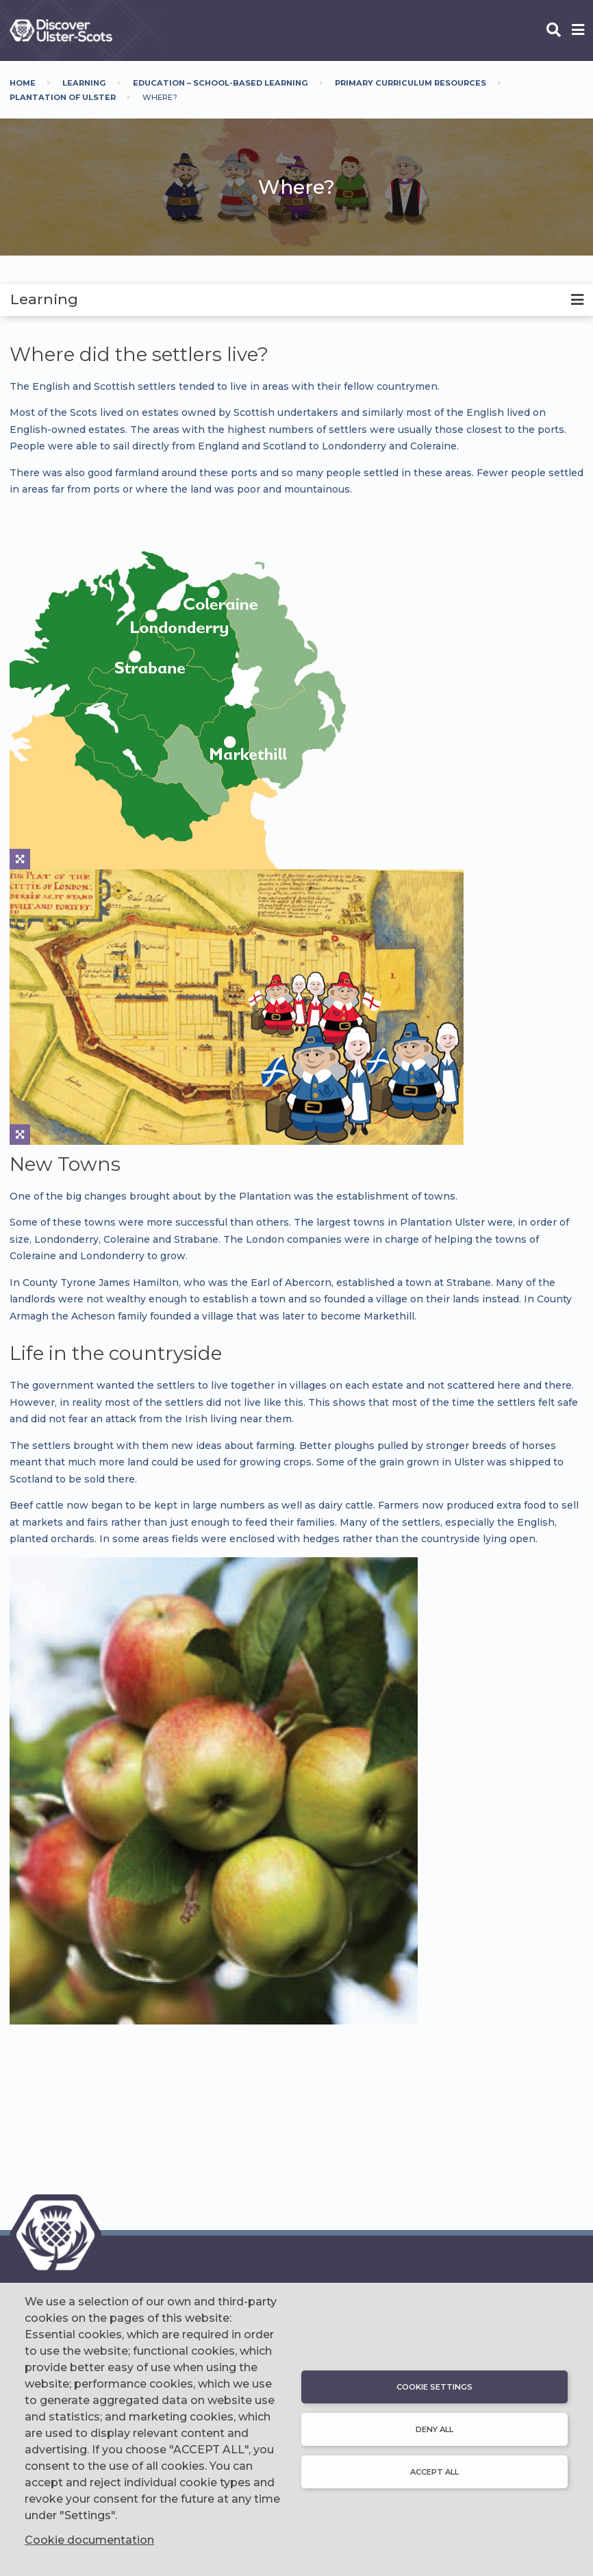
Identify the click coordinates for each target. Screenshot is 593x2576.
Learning (84, 83)
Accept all (434, 2472)
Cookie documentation (89, 2540)
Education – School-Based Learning (220, 83)
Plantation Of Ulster (63, 97)
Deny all (434, 2429)
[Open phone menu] (578, 31)
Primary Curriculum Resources (410, 83)
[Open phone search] (553, 31)
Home (23, 83)
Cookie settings (434, 2387)
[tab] (296, 300)
